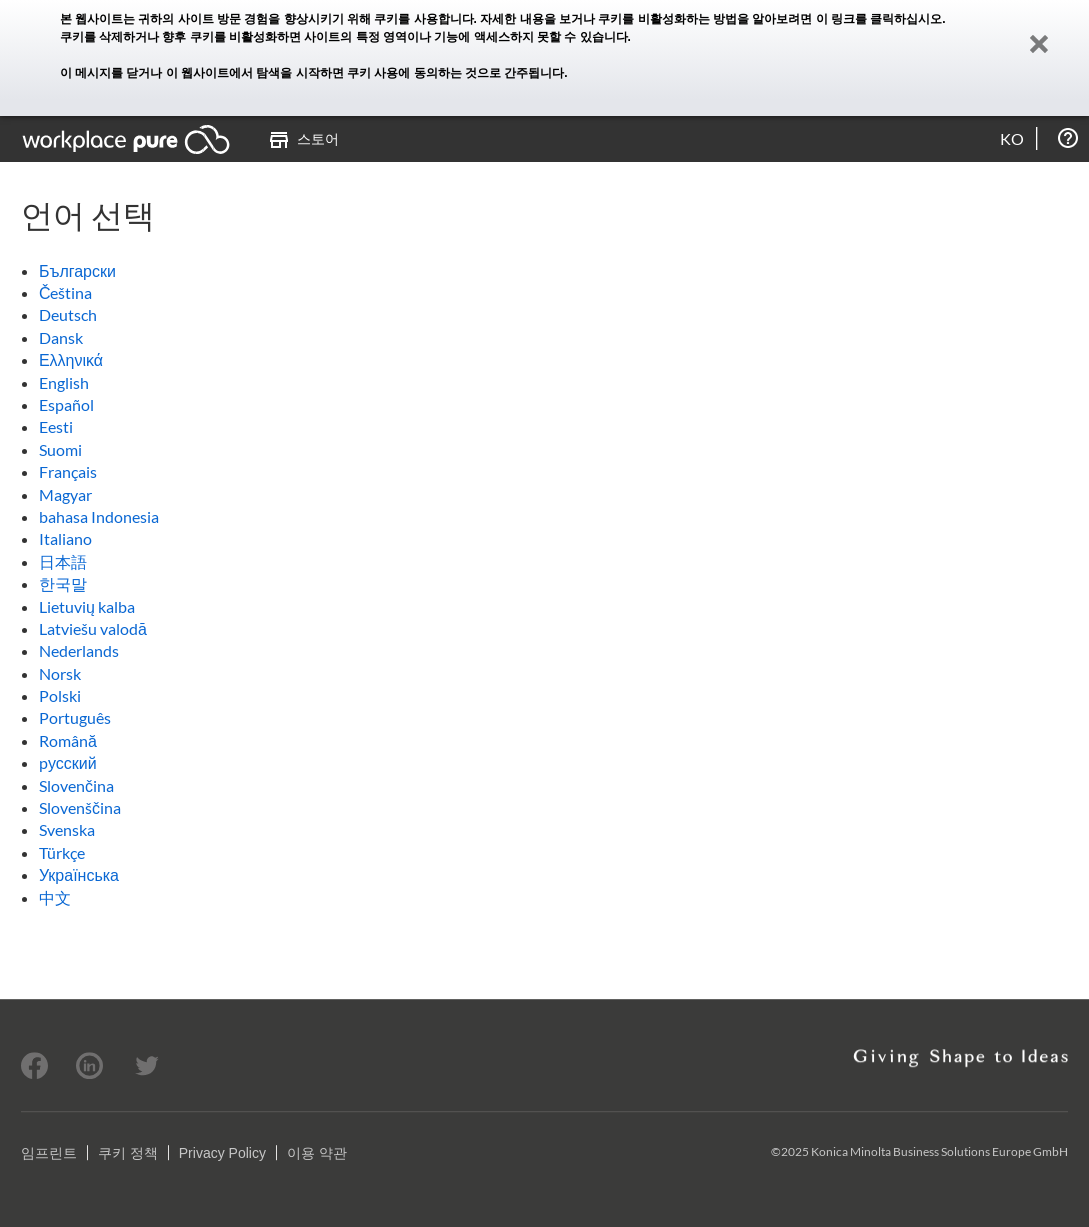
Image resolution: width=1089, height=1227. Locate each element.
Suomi (60, 449)
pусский (68, 762)
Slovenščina (80, 807)
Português (75, 717)
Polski (60, 695)
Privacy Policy (222, 1153)
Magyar (65, 494)
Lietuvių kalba (87, 606)
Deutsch (68, 314)
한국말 (63, 583)
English (64, 382)
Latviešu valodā (93, 628)
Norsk (60, 673)
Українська (79, 874)
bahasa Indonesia (99, 516)
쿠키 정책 (128, 1153)
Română (68, 740)
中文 (55, 897)
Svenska (67, 829)
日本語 (63, 561)
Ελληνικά (71, 359)
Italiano (65, 538)
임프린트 (49, 1153)
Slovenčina (76, 785)
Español (66, 404)
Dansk (61, 337)
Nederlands (79, 650)
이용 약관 (317, 1153)
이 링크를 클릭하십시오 (879, 19)
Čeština (66, 292)
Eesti (56, 426)
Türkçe (62, 852)
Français (68, 471)
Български (77, 270)
